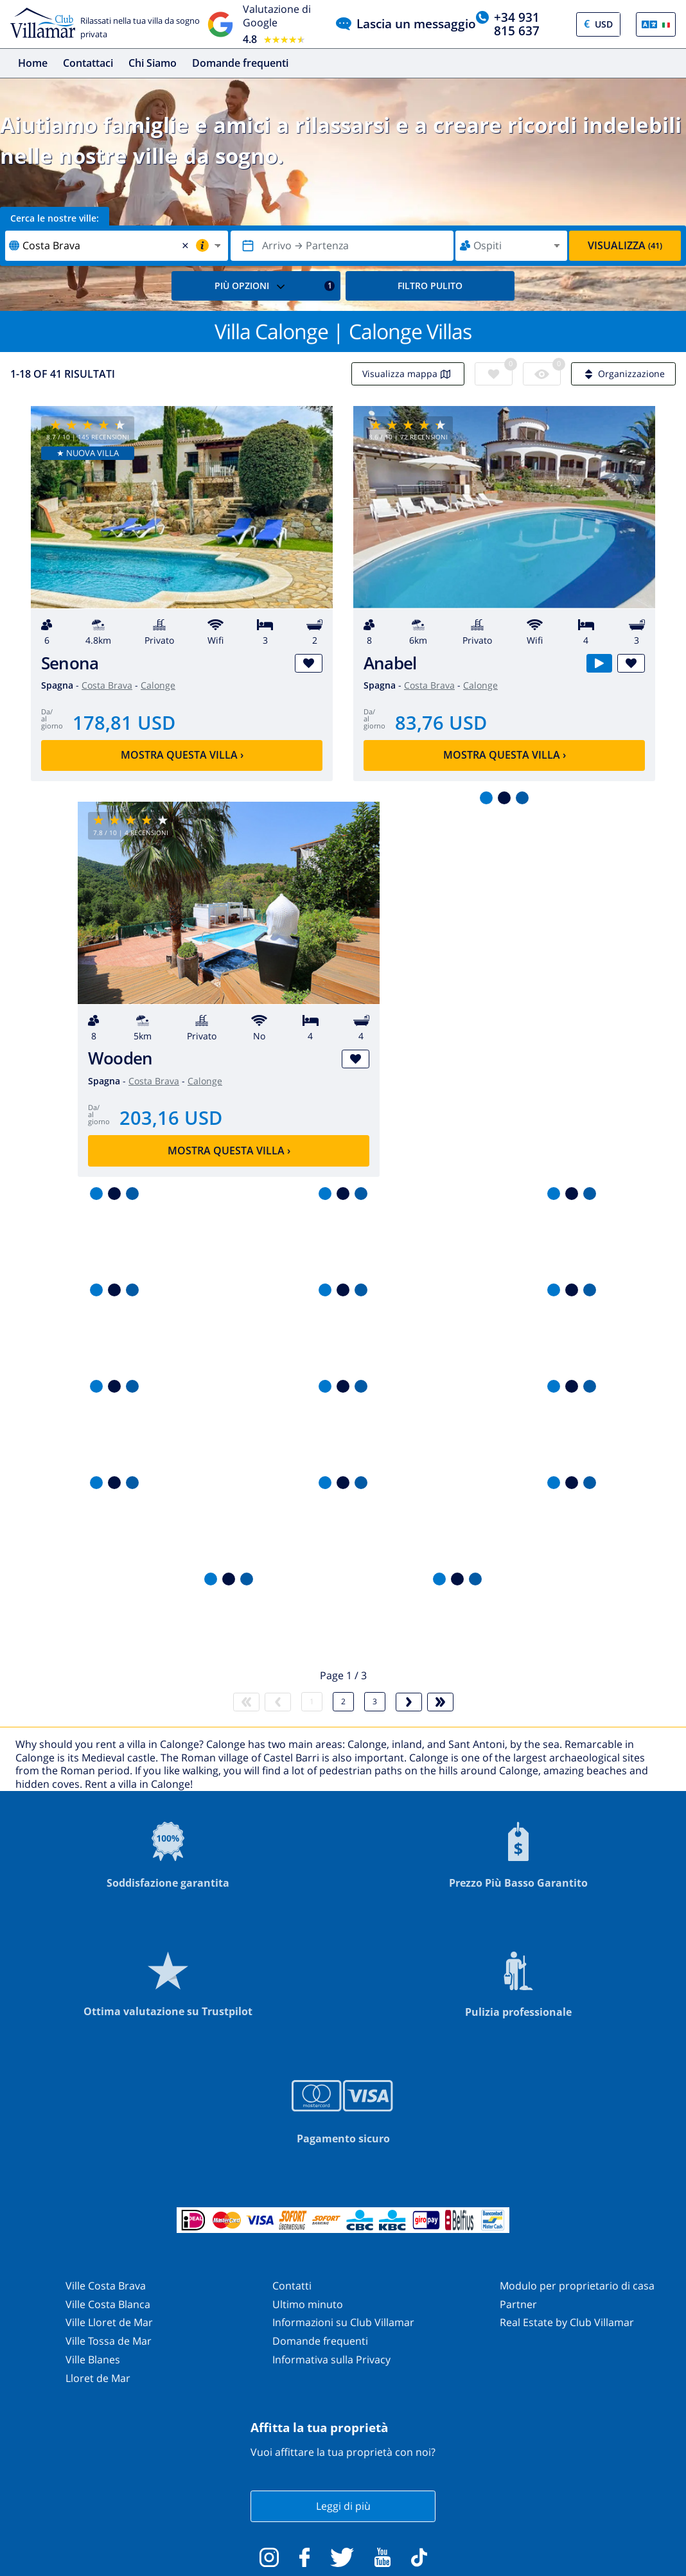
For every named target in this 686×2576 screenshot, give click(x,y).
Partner (518, 2304)
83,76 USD (441, 722)
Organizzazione (623, 373)
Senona (69, 663)
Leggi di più (343, 2506)
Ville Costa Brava (106, 2286)
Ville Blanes (93, 2359)
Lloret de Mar (98, 2378)
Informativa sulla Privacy (331, 2359)
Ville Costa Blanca (108, 2304)
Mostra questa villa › (182, 755)
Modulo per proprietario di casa (577, 2286)
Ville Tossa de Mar (109, 2341)
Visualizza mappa (407, 373)
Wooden (120, 1058)
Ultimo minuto (307, 2304)
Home (33, 63)
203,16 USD (170, 1117)
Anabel (390, 663)
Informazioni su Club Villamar (343, 2322)
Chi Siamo (152, 63)
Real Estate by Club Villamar (567, 2322)
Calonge (158, 685)
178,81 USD (124, 722)
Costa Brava (107, 685)
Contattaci (88, 63)
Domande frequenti (240, 63)
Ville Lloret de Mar (109, 2322)
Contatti (292, 2286)
